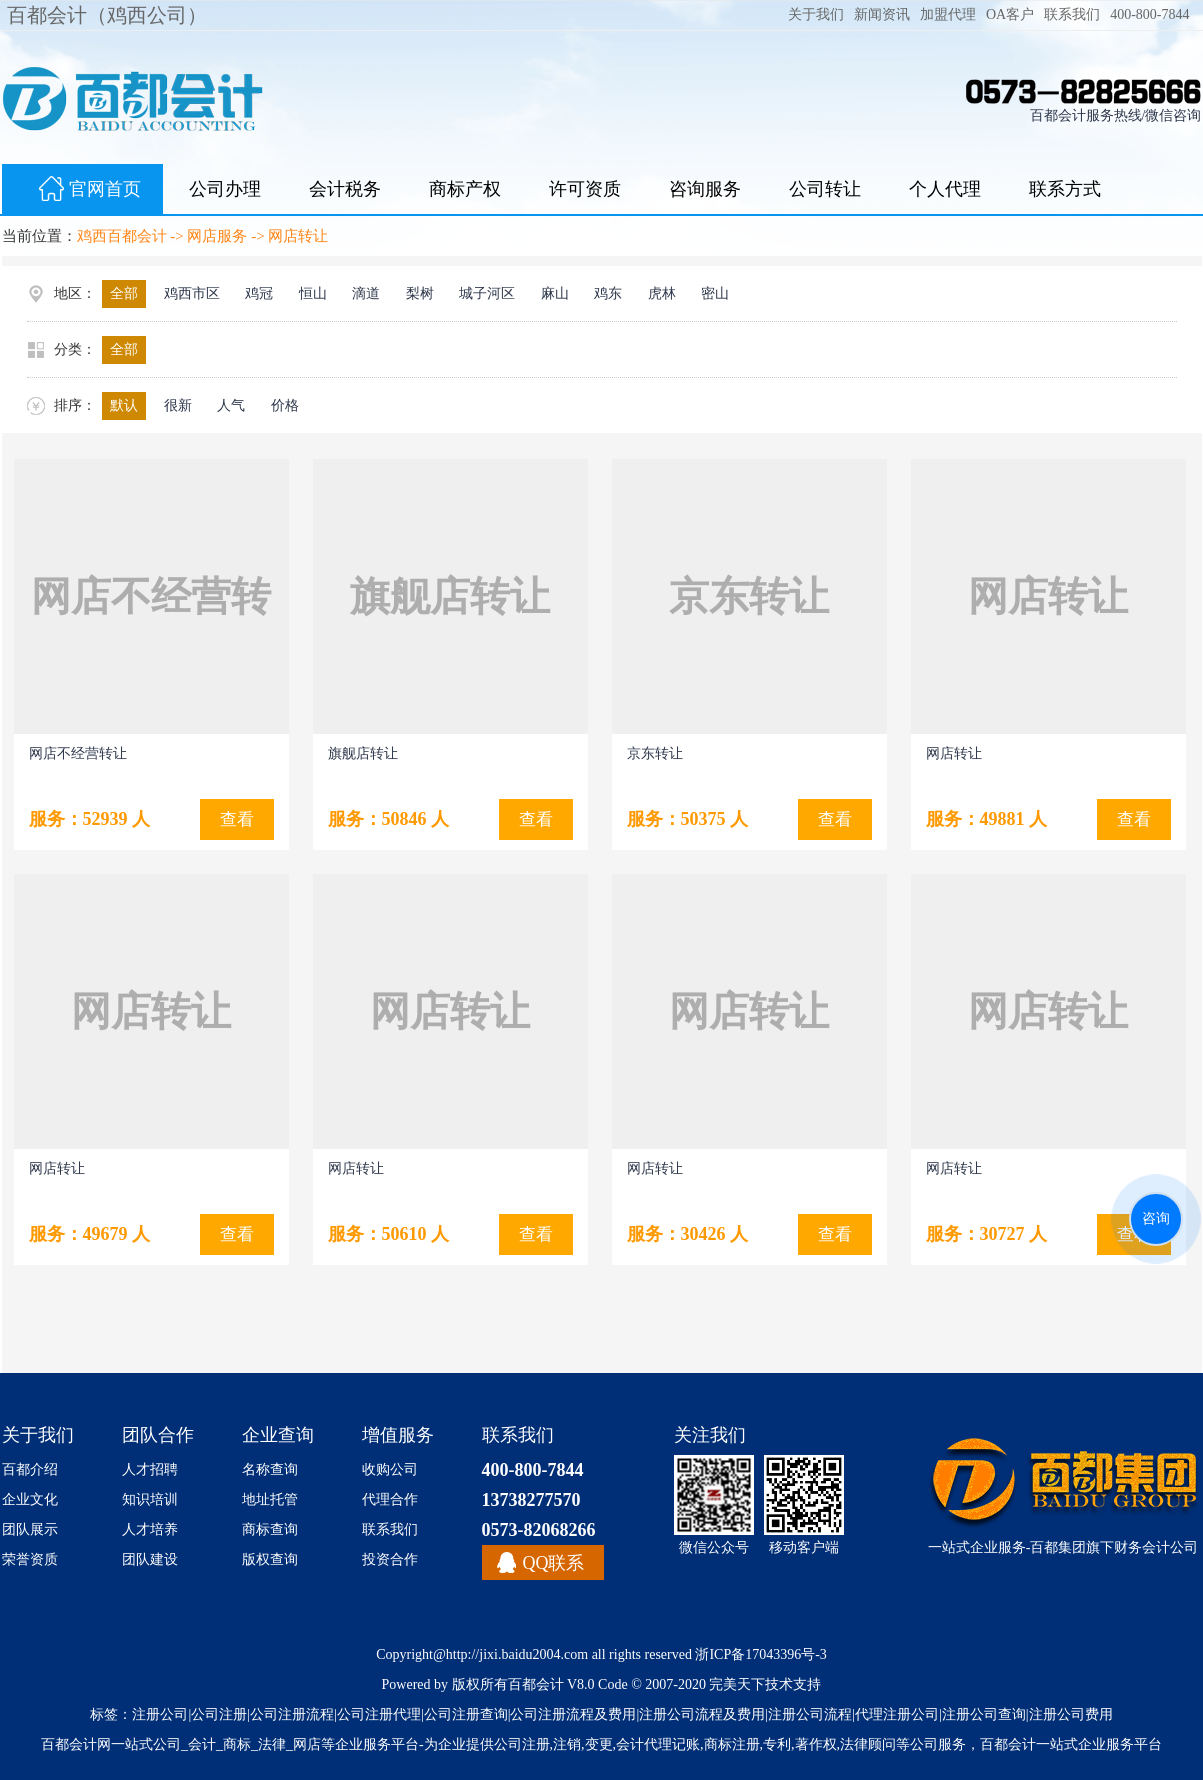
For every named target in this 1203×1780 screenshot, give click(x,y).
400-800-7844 (1149, 14)
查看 (536, 819)
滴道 (366, 293)
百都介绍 (30, 1469)
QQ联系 (554, 1563)
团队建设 (150, 1559)
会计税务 (345, 189)
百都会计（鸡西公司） (107, 15)
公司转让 (825, 189)
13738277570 (531, 1500)
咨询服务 (705, 189)
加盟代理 (948, 14)
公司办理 (225, 189)
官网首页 (82, 191)
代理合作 (390, 1499)
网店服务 (217, 236)
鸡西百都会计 (122, 236)
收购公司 (390, 1469)
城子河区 (487, 293)
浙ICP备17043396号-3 (760, 1654)
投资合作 (390, 1559)
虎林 (662, 293)
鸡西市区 (192, 293)
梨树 (420, 293)
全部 (124, 293)
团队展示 (30, 1529)
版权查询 (270, 1559)
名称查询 (270, 1469)
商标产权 (465, 189)
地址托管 (270, 1499)
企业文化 (30, 1499)
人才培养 (150, 1529)
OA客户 (1010, 14)
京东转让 (655, 753)
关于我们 (816, 14)
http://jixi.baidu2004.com (517, 1654)
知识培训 (150, 1499)
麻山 (555, 293)
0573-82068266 (539, 1530)
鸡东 (608, 293)
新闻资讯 (882, 14)
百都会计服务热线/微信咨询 (1116, 115)
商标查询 (270, 1529)
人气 (231, 405)
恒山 (313, 293)
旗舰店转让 (363, 753)
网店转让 (298, 236)
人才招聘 (150, 1469)
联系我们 (1072, 14)
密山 (715, 293)
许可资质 (585, 189)
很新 (178, 405)
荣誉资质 (30, 1559)
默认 (124, 405)
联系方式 (1065, 189)
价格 (285, 405)
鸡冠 (259, 293)
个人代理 (945, 189)
